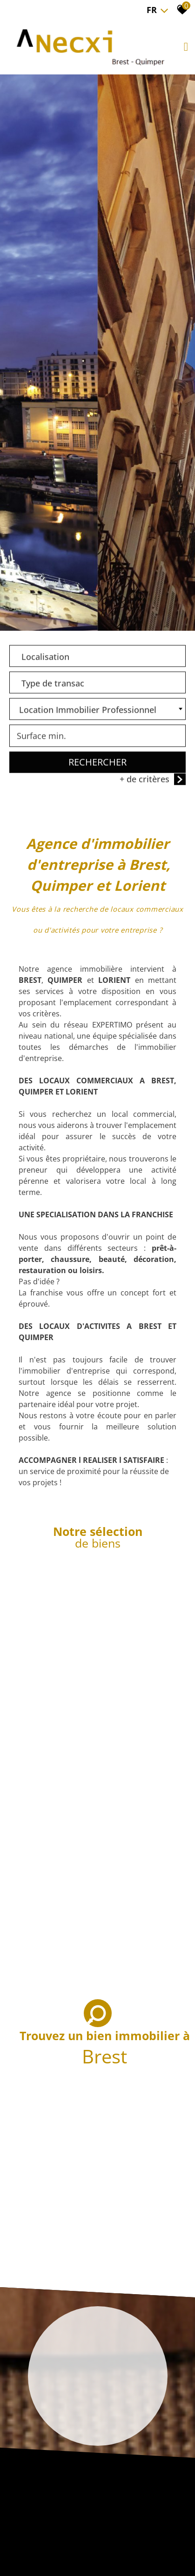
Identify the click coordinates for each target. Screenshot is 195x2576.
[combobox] (97, 657)
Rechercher (97, 763)
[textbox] (97, 655)
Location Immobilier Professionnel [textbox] (87, 710)
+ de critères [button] (153, 780)
